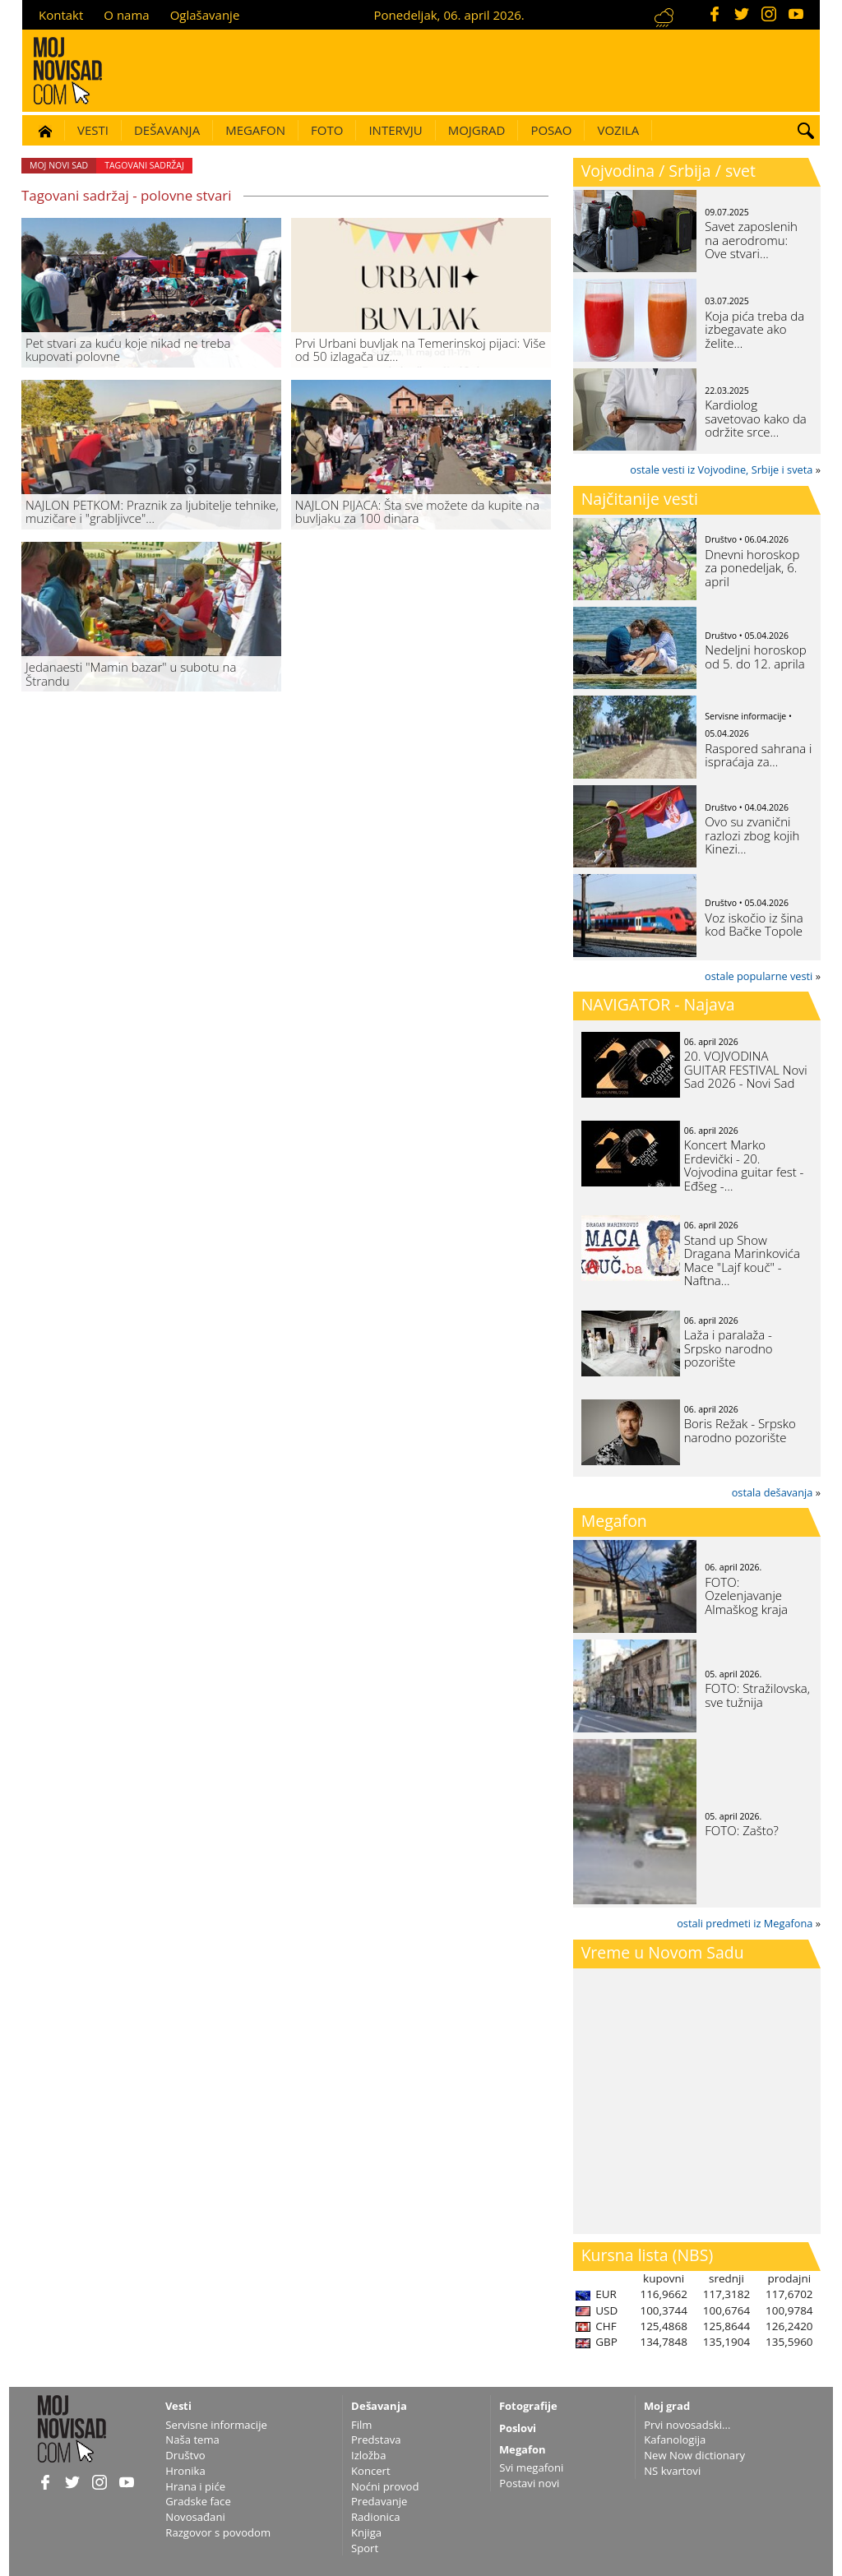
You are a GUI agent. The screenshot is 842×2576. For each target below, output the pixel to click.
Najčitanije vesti (639, 499)
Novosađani (194, 2516)
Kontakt (61, 15)
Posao (550, 130)
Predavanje (379, 2501)
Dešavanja (167, 130)
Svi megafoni (531, 2467)
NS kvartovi (672, 2470)
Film (361, 2424)
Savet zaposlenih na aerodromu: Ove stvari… (751, 239)
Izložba (368, 2455)
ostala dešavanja (772, 1492)
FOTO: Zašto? (742, 1830)
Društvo (185, 2455)
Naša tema (192, 2439)
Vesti (93, 130)
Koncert (371, 2470)
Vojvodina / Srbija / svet (668, 171)
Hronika (185, 2470)
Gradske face (197, 2501)
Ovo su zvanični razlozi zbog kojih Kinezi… (752, 835)
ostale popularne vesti (758, 976)
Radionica (375, 2516)
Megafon (255, 130)
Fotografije (528, 2405)
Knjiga (366, 2532)
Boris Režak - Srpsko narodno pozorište (740, 1430)
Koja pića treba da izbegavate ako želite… (754, 329)
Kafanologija (675, 2439)
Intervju (395, 130)
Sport (364, 2548)
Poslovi (517, 2428)
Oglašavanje (205, 15)
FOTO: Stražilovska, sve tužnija (757, 1695)
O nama (126, 15)
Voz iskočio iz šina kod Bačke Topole (754, 924)
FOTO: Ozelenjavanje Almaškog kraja (746, 1595)
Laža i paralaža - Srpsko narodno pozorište (728, 1348)
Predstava (376, 2439)
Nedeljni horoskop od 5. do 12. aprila (755, 656)
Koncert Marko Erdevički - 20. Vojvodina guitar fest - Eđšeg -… (744, 1165)
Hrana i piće (195, 2486)
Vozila (618, 130)
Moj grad (667, 2405)
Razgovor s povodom (218, 2532)
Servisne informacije (216, 2424)
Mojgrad (477, 130)
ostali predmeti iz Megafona (744, 1923)
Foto (327, 130)
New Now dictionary (694, 2455)
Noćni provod (385, 2486)
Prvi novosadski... (687, 2424)
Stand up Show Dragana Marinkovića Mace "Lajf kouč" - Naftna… (742, 1260)
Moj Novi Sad (59, 165)
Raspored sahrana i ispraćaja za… (758, 755)
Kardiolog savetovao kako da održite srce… (755, 418)
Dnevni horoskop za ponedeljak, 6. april (752, 568)
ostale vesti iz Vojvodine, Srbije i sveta (721, 469)
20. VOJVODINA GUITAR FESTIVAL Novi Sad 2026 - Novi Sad (745, 1069)
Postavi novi (529, 2483)
